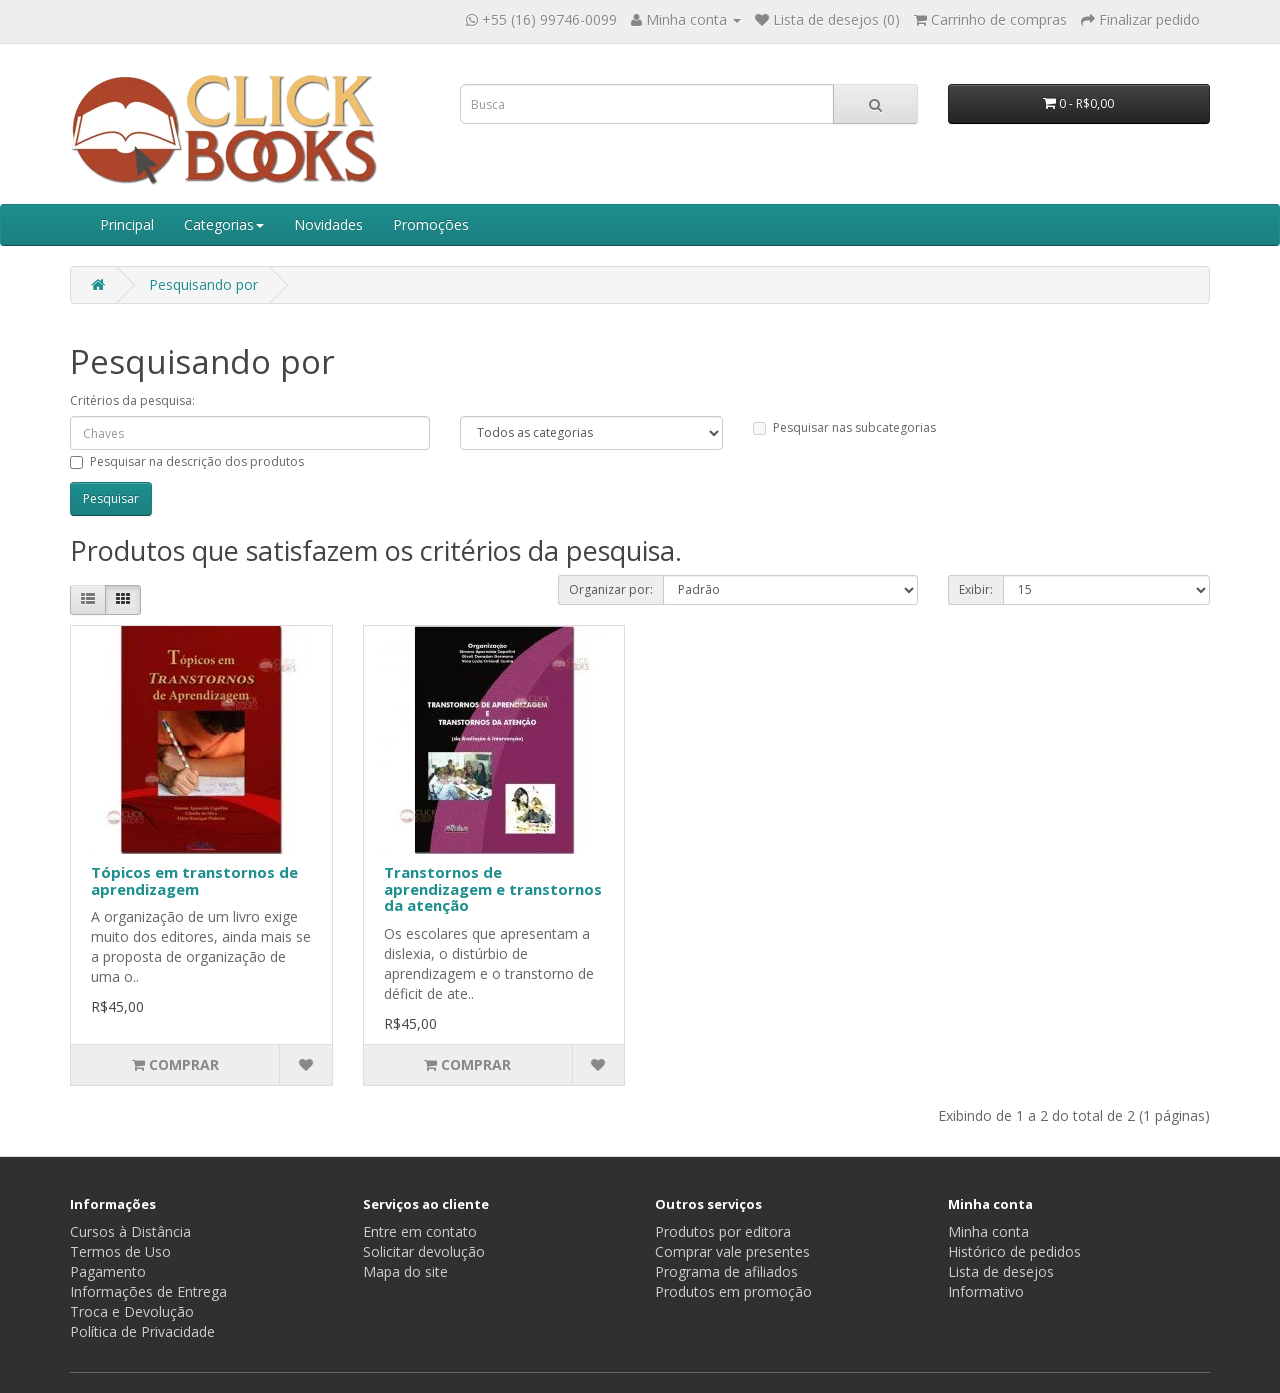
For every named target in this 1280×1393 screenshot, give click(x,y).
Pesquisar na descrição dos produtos (187, 461)
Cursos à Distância (130, 1231)
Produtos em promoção (733, 1291)
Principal (127, 224)
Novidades (328, 224)
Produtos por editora (723, 1231)
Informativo (986, 1291)
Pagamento (108, 1271)
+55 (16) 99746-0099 (549, 19)
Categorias (224, 224)
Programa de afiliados (726, 1271)
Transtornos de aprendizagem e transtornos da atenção (493, 888)
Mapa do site (405, 1271)
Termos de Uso (120, 1251)
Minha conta (988, 1231)
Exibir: (976, 589)
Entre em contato (420, 1231)
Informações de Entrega (148, 1291)
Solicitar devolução (424, 1251)
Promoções (431, 224)
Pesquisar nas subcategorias (844, 427)
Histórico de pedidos (1014, 1251)
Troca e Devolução (132, 1311)
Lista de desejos (1001, 1271)
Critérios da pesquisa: (132, 400)
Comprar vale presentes (732, 1251)
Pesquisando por (203, 284)
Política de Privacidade (142, 1331)
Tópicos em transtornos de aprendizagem (194, 880)
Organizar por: (611, 589)
